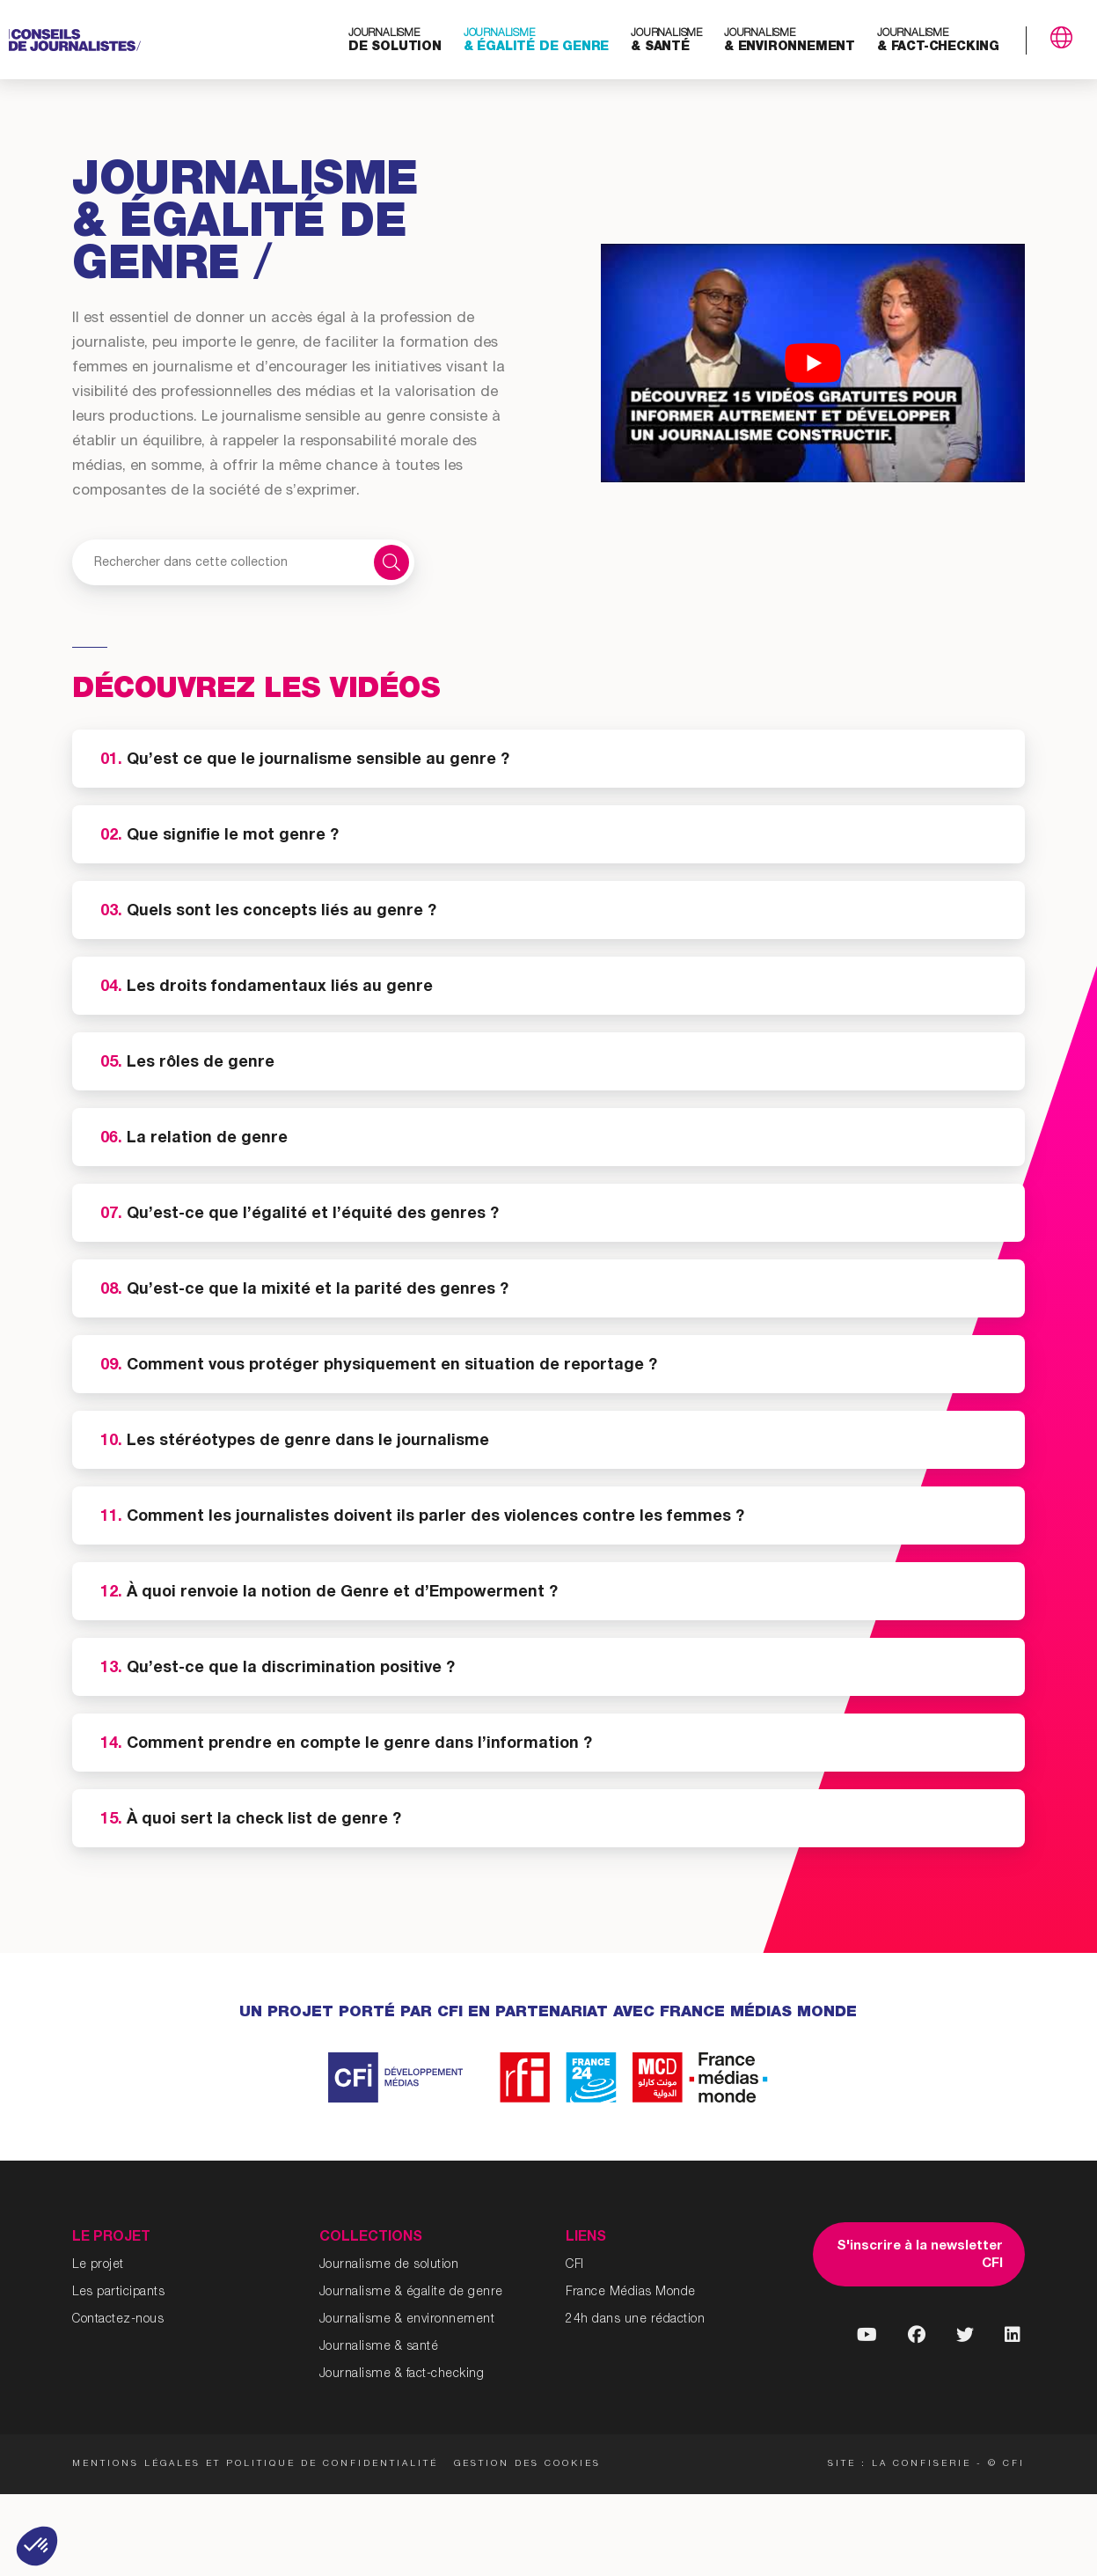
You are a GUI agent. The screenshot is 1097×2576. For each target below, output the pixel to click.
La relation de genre (194, 1139)
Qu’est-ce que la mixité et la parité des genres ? (304, 1290)
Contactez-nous (118, 2320)
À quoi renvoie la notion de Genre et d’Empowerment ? (329, 1593)
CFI (575, 2265)
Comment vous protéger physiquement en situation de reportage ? (378, 1366)
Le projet (98, 2265)
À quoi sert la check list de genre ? (250, 1820)
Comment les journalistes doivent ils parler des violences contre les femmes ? (422, 1517)
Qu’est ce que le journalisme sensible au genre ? (304, 760)
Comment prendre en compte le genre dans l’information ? (346, 1744)
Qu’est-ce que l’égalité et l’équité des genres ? (299, 1214)
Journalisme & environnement (407, 2320)
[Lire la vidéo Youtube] (812, 363)
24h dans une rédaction (635, 2320)
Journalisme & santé (379, 2347)
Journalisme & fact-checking (402, 2374)
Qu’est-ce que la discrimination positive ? (277, 1669)
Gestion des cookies (533, 2464)
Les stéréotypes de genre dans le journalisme (294, 1441)
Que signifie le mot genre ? (219, 836)
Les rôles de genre (187, 1063)
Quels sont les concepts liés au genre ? (270, 912)
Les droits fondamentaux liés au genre (268, 987)
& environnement (789, 41)
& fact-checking (938, 41)
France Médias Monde (631, 2292)
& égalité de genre (536, 41)
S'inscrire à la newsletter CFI (920, 2255)
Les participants (118, 2292)
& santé (666, 41)
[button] (37, 2546)
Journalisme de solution (389, 2265)
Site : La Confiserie (899, 2464)
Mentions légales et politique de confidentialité (255, 2464)
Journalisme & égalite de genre (411, 2292)
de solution (395, 41)
